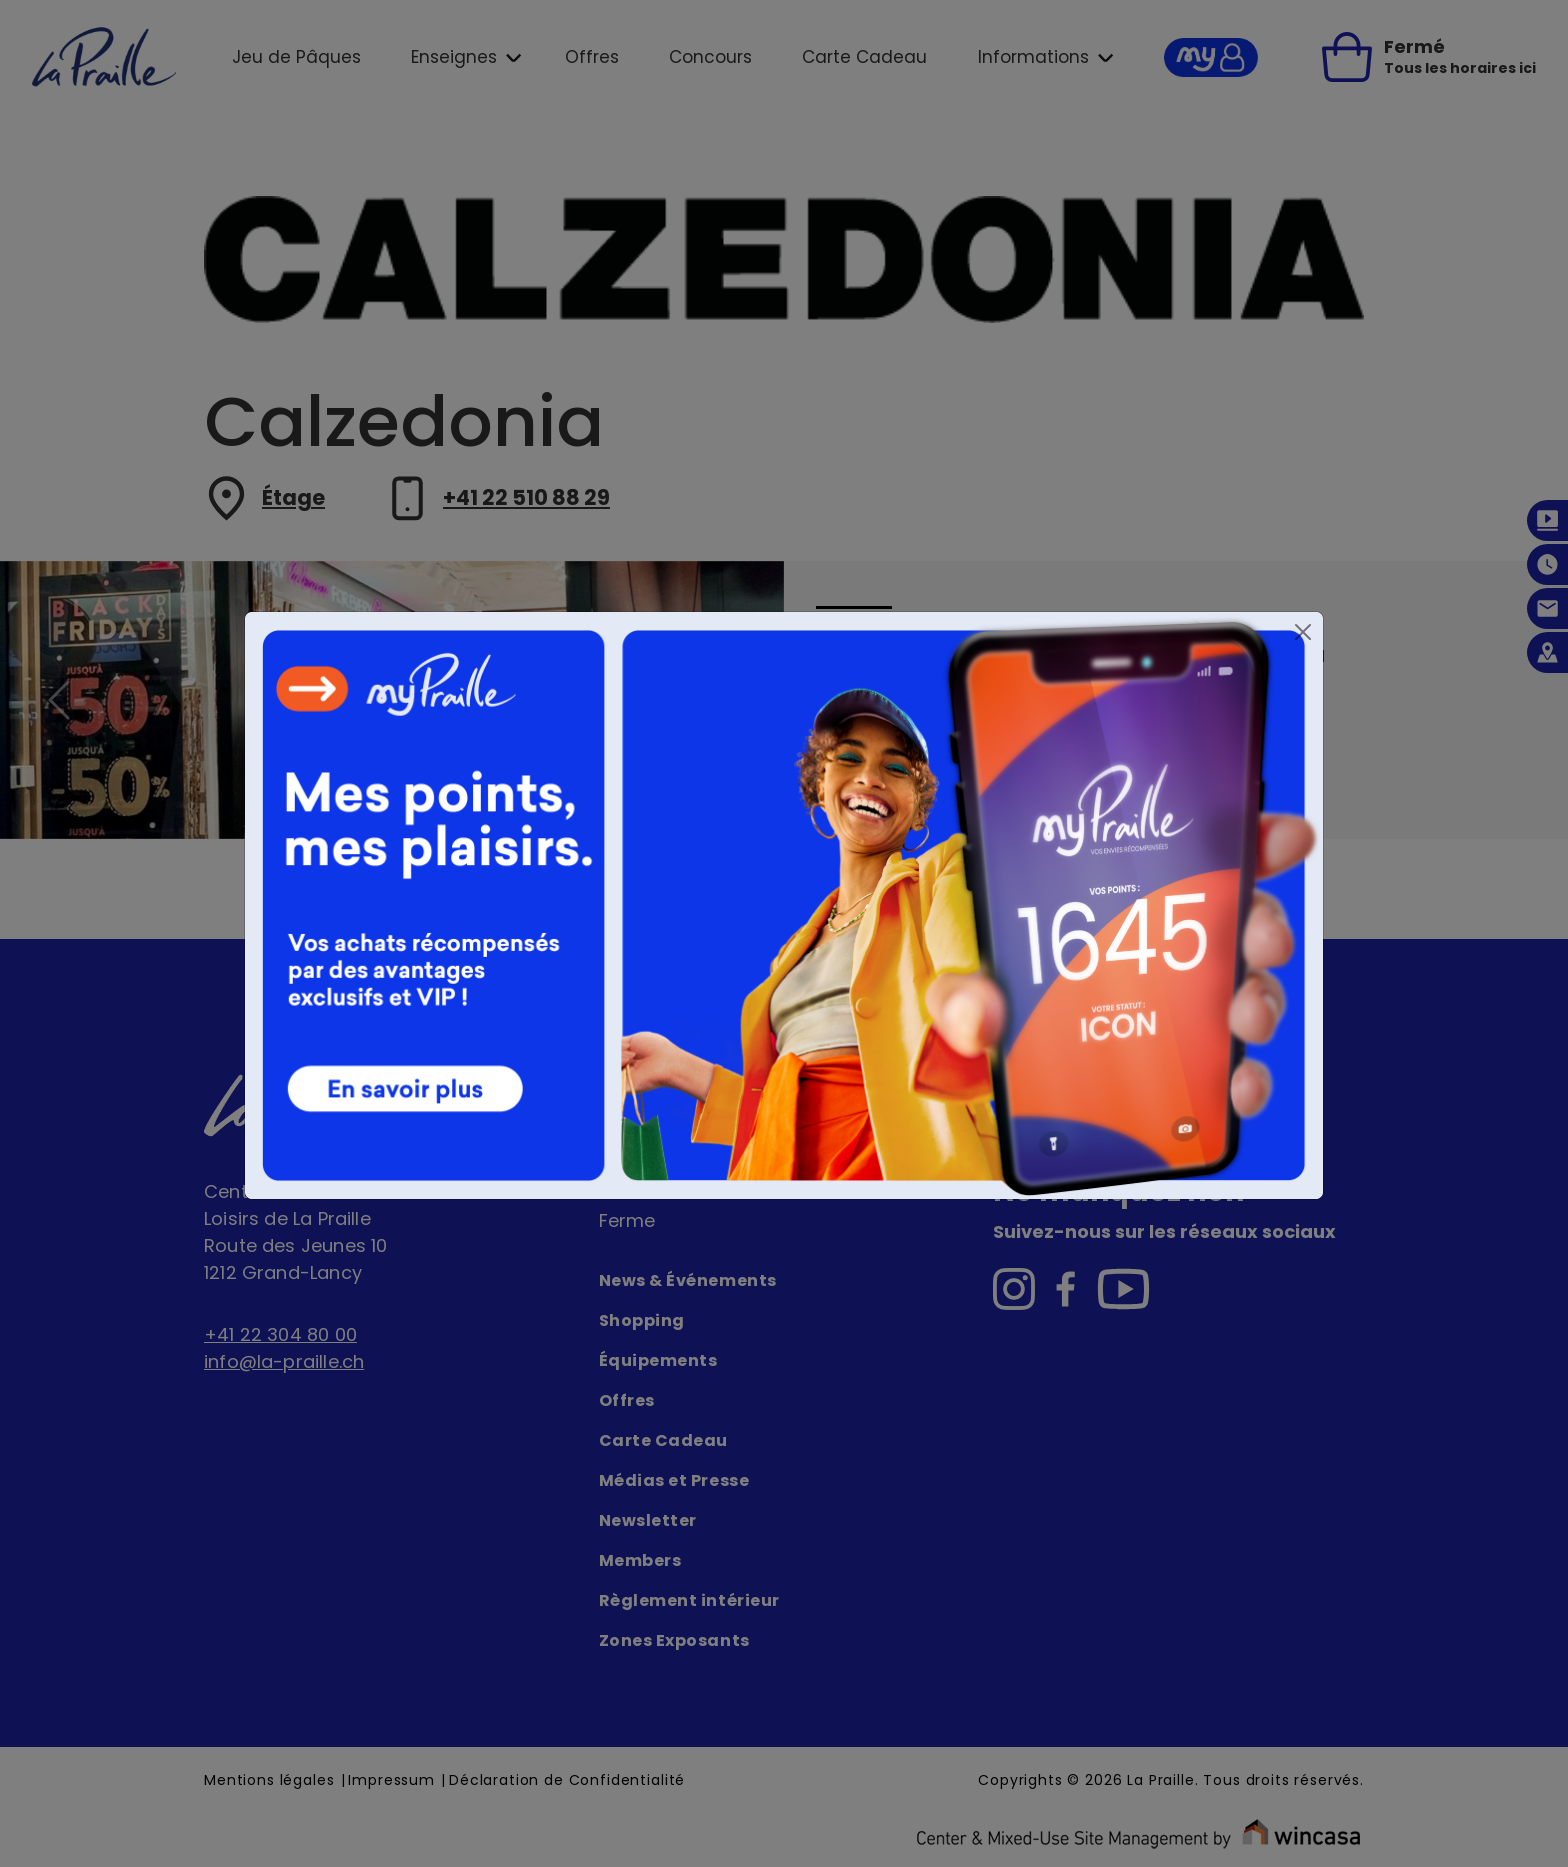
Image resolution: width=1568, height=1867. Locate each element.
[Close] (1303, 632)
